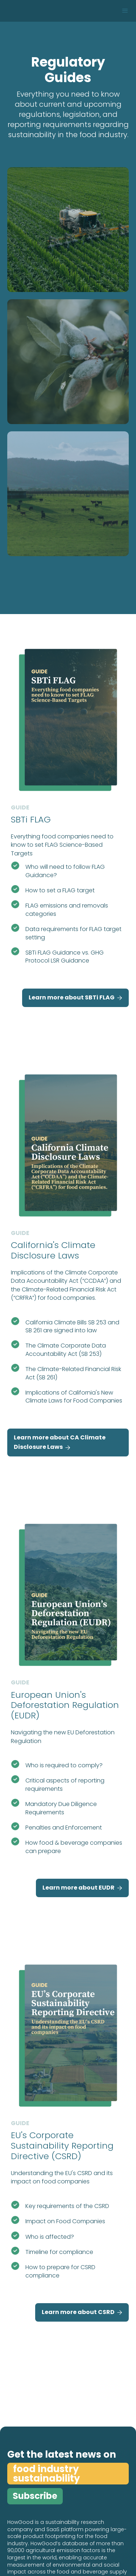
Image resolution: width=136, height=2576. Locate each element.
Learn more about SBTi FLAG (75, 998)
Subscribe (35, 2496)
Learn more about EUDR (82, 1888)
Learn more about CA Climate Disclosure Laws (60, 1442)
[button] (125, 11)
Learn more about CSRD (82, 2312)
